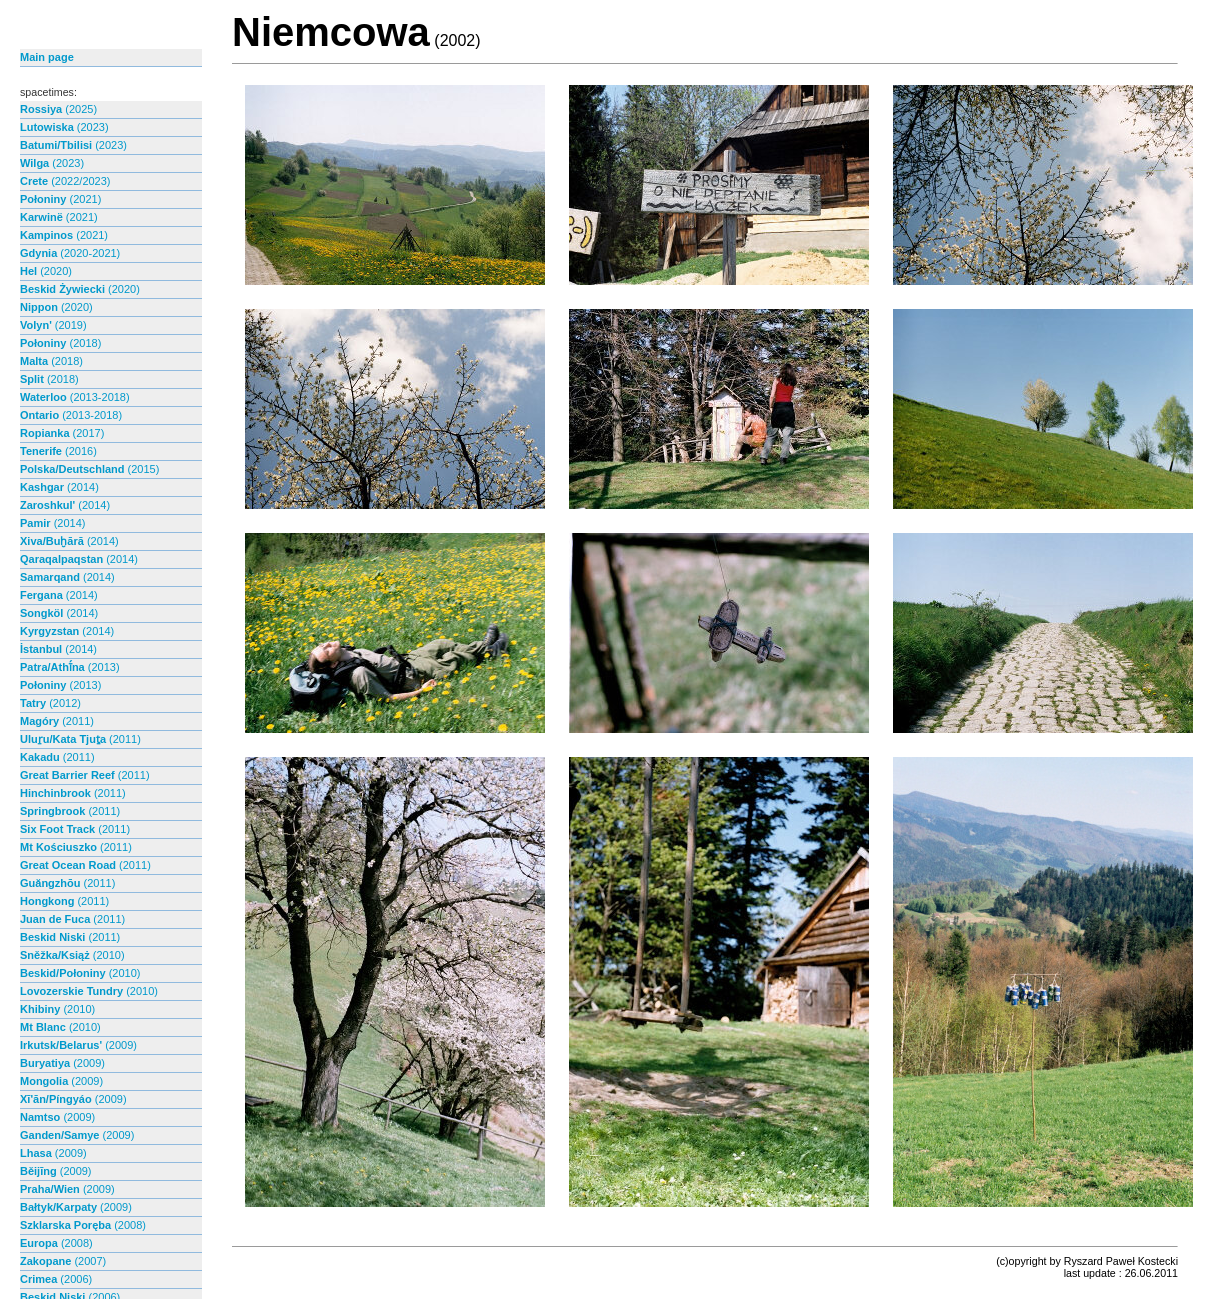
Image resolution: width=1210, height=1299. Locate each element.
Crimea (56, 1279)
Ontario (71, 415)
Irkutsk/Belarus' (78, 1045)
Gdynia (70, 253)
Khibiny (57, 1009)
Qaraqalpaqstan (79, 559)
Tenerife (58, 451)
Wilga (52, 163)
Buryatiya (62, 1063)
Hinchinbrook (73, 793)
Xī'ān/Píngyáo (73, 1099)
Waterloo (75, 397)
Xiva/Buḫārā (69, 541)
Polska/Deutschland (89, 469)
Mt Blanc (60, 1027)
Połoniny (60, 199)
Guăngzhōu (67, 883)
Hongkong (64, 901)
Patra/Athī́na (70, 667)
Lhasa (53, 1153)
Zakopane (63, 1261)
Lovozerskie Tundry (89, 991)
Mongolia (61, 1081)
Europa (56, 1243)
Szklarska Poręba (83, 1225)
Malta (51, 361)
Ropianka (62, 433)
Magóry (57, 721)
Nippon (56, 307)
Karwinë (59, 217)
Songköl (59, 613)
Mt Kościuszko (76, 847)
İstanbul (58, 649)
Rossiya (58, 109)
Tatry (50, 703)
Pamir (52, 523)
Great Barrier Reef (85, 775)
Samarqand (67, 577)
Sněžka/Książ (72, 955)
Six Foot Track (75, 829)
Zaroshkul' (65, 505)
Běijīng (56, 1171)
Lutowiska (64, 127)
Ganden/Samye (77, 1135)
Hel (46, 271)
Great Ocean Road (85, 865)
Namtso (57, 1117)
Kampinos (64, 235)
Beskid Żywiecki (80, 289)
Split (49, 379)
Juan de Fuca (72, 919)
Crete (65, 181)
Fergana (59, 595)
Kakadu (57, 757)
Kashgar (59, 487)
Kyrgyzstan (67, 631)
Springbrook (70, 811)
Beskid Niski (70, 937)
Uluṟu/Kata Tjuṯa (80, 739)
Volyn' (53, 325)
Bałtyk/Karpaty (76, 1207)
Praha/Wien (67, 1189)
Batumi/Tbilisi (73, 145)
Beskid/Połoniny (80, 973)
